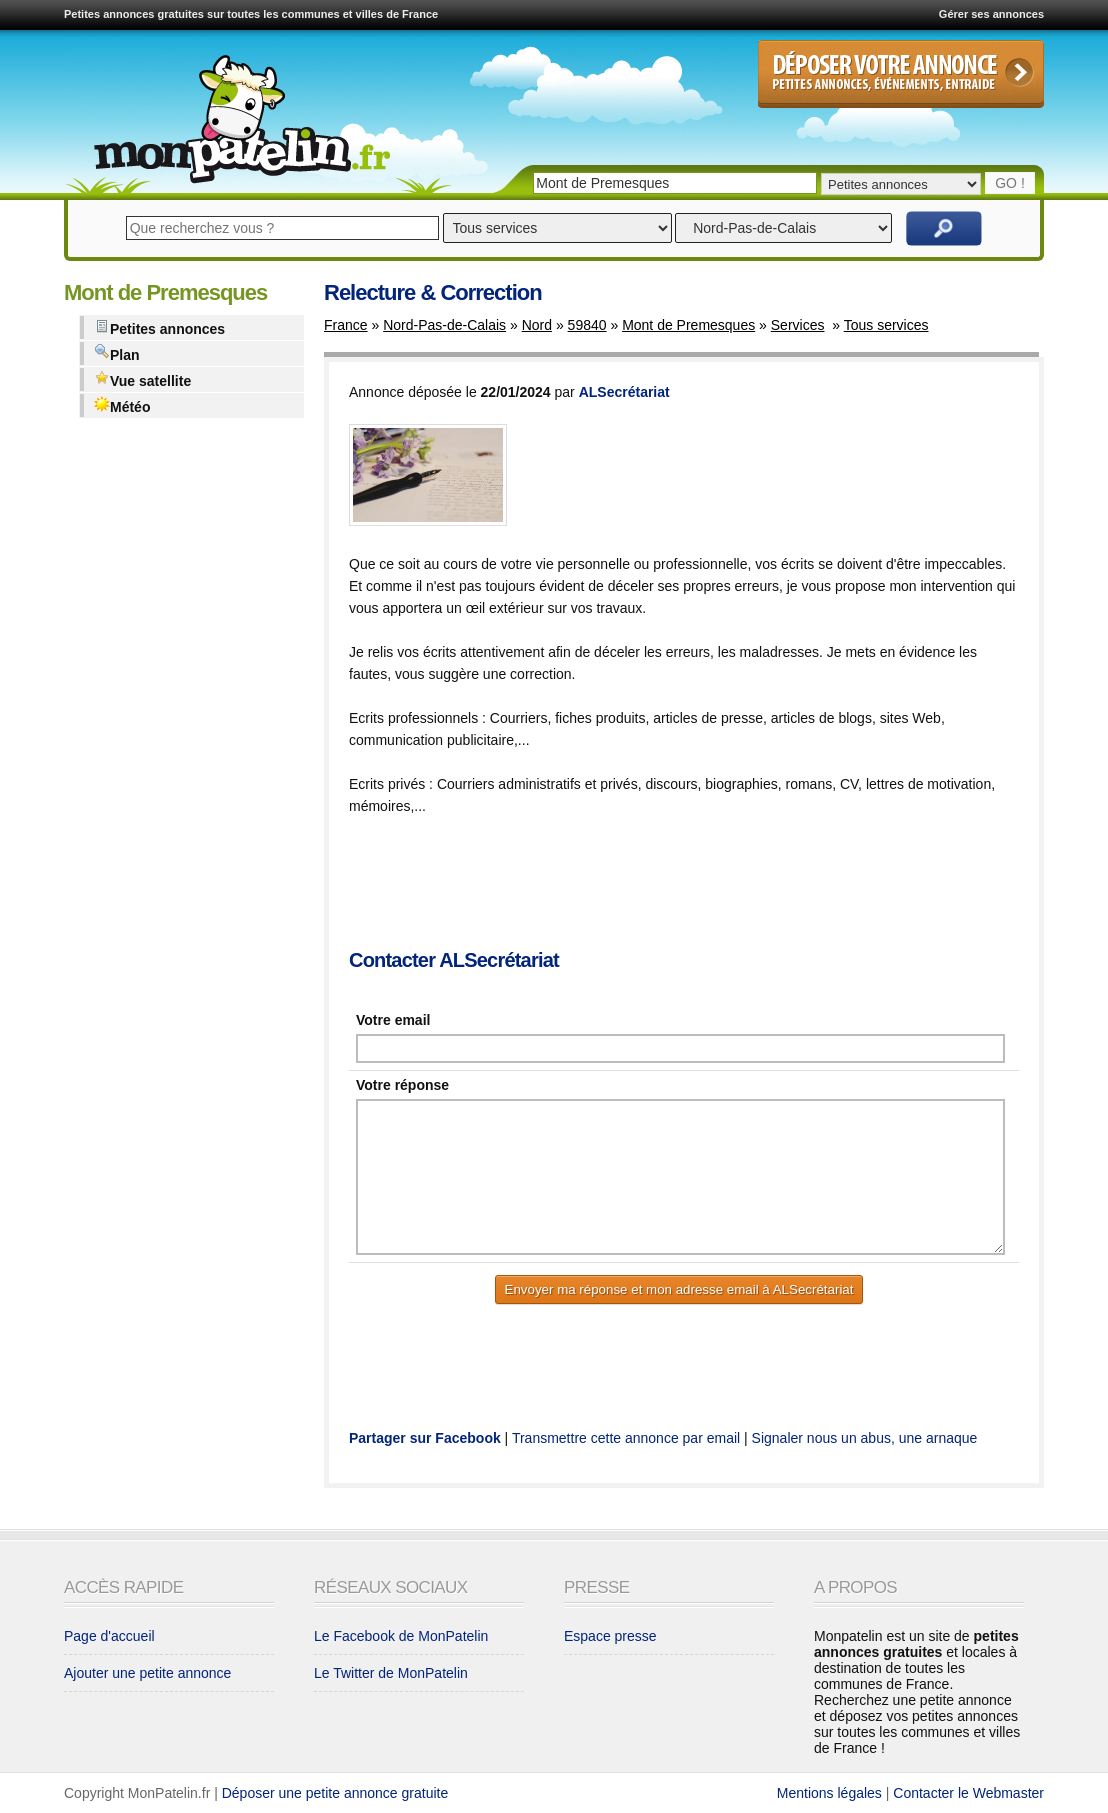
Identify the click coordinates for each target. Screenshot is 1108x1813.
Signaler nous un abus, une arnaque (865, 1438)
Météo (122, 405)
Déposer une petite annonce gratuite (335, 1793)
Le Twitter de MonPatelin (391, 1673)
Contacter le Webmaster (968, 1793)
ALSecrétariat (624, 392)
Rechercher (944, 228)
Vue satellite (142, 379)
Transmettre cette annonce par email (626, 1438)
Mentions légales (829, 1793)
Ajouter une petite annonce (147, 1673)
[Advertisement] (713, 884)
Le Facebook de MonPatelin (401, 1636)
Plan (117, 353)
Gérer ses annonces (991, 14)
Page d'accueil (109, 1636)
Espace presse (610, 1636)
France (346, 325)
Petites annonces (159, 327)
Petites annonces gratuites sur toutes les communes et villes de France (251, 14)
